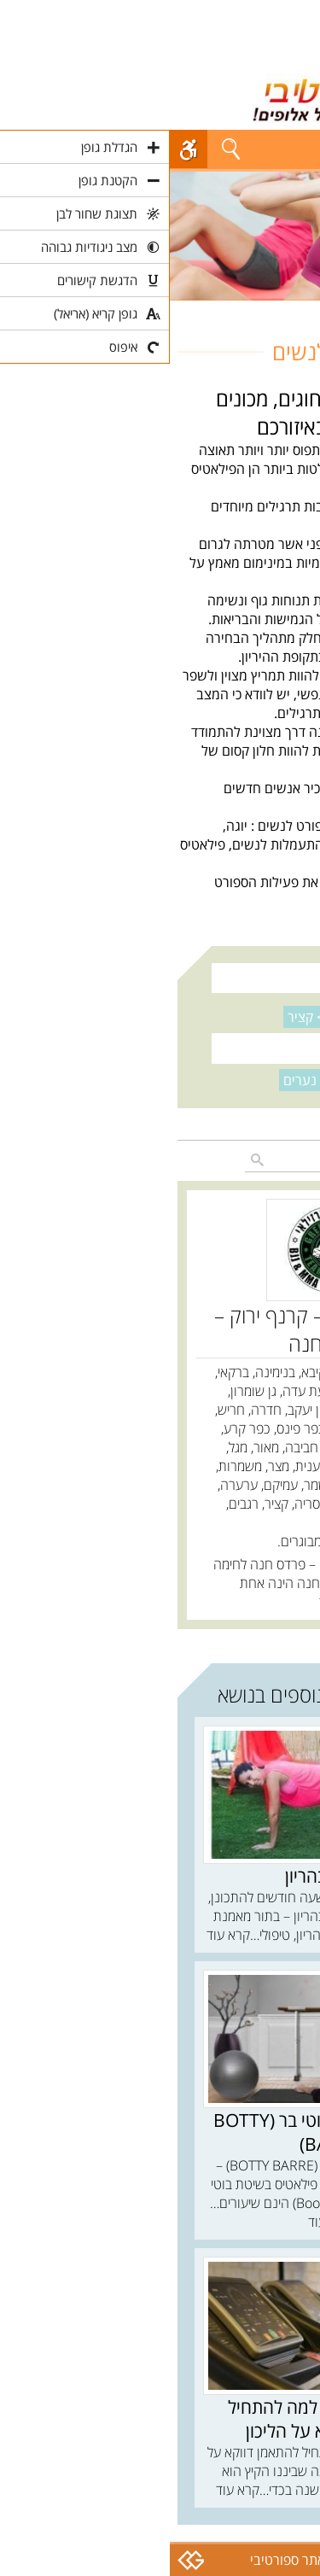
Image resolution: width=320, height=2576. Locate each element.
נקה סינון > (162, 1017)
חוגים (298, 310)
